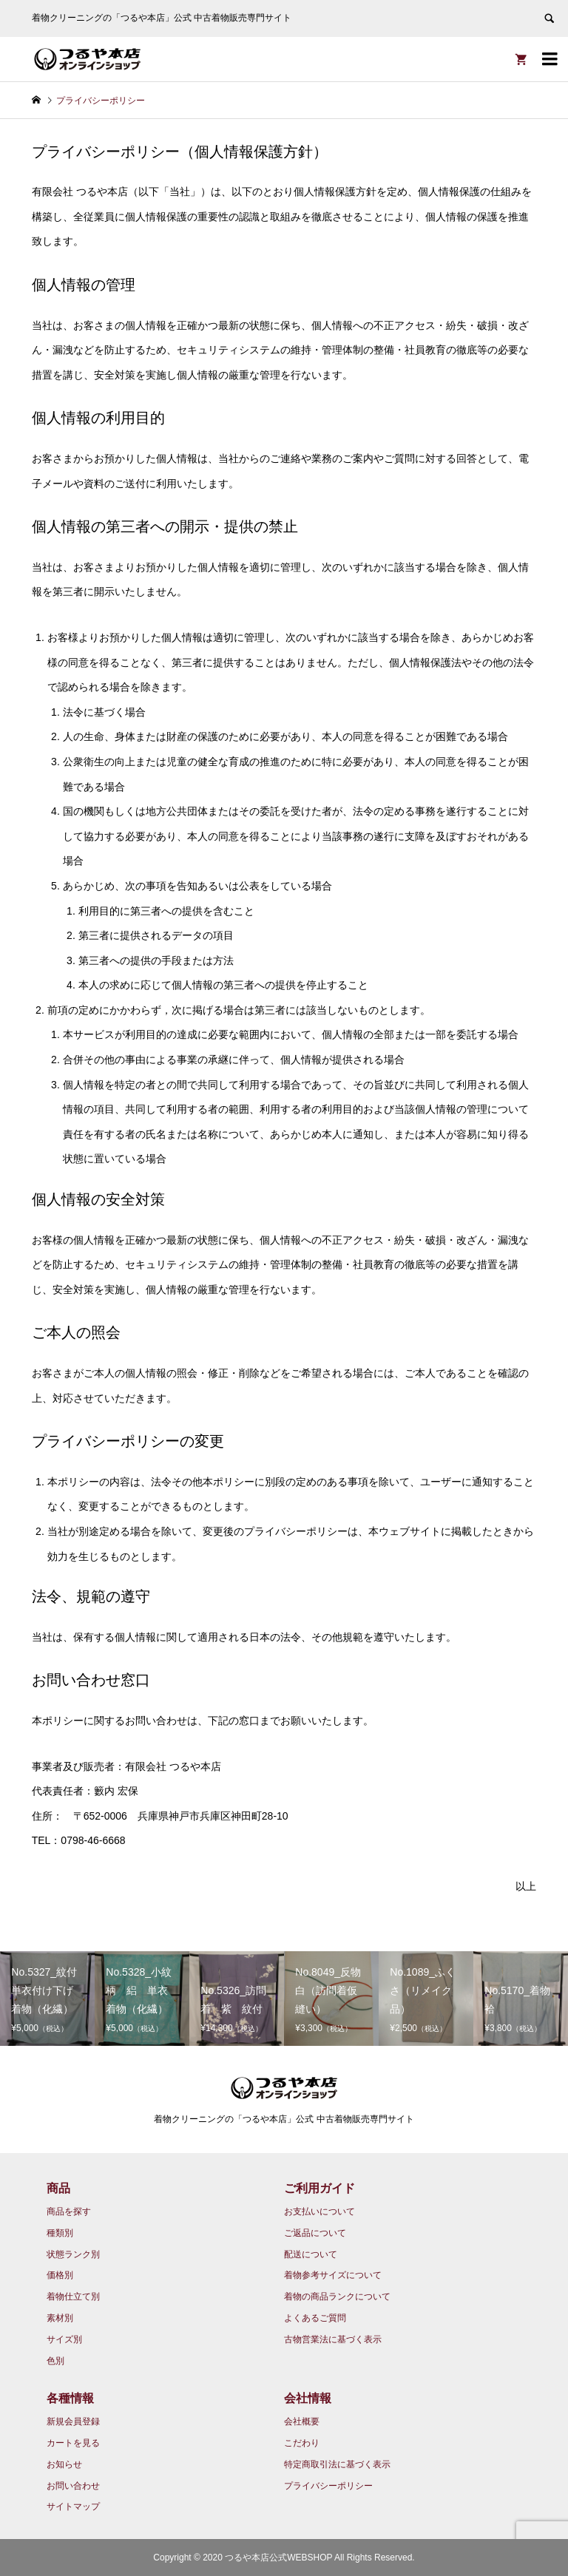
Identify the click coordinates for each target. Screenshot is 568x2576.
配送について (310, 2254)
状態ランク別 (73, 2254)
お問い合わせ (73, 2486)
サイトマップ (73, 2506)
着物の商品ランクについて (337, 2296)
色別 (55, 2361)
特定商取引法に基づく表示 (337, 2464)
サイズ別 (64, 2339)
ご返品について (315, 2233)
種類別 (60, 2233)
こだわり (302, 2443)
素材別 (60, 2318)
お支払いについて (319, 2211)
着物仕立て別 (73, 2296)
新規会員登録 (73, 2421)
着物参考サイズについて (333, 2275)
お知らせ (64, 2464)
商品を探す (69, 2211)
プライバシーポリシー (328, 2486)
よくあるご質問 (315, 2318)
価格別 (60, 2275)
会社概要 (302, 2421)
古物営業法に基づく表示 (333, 2339)
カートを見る (73, 2443)
